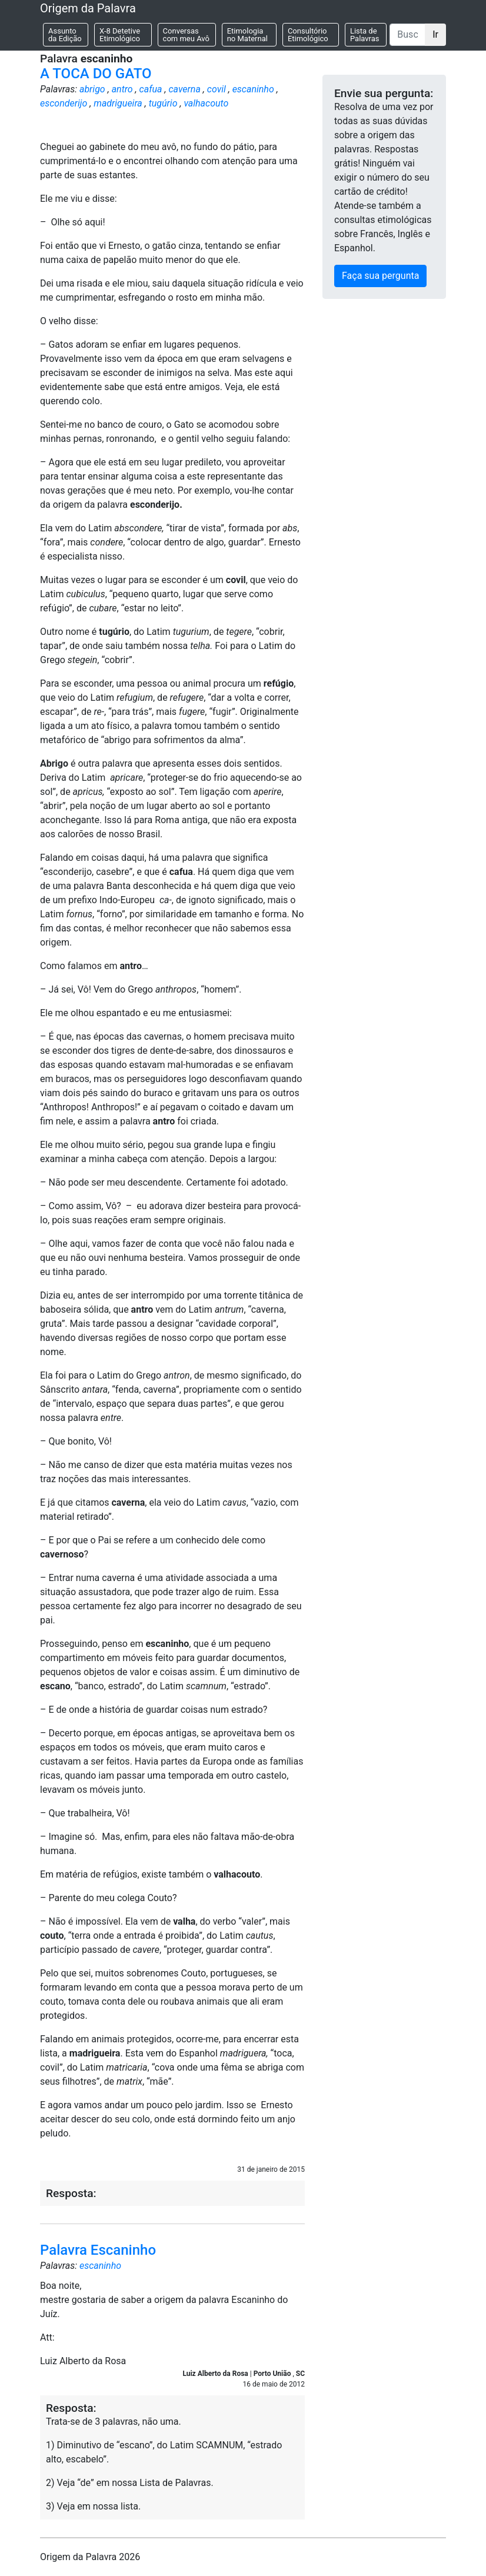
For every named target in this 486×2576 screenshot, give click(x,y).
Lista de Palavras (365, 34)
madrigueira (118, 103)
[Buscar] (407, 35)
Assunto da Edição (65, 34)
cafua (150, 89)
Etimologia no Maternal (247, 34)
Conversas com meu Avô (186, 34)
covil (216, 89)
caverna (184, 89)
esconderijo (63, 103)
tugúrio (163, 103)
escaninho (253, 89)
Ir (435, 34)
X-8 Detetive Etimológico (119, 34)
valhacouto (206, 103)
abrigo (92, 89)
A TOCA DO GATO (96, 73)
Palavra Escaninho (98, 2250)
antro (122, 89)
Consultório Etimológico (308, 34)
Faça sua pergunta (380, 275)
